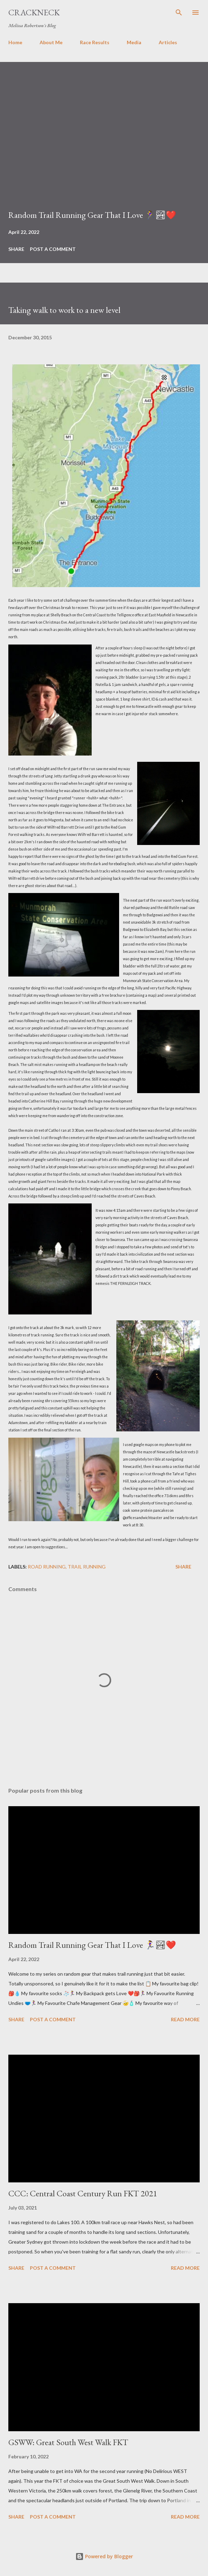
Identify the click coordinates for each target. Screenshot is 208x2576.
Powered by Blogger (104, 2556)
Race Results (94, 42)
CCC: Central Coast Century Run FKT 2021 (82, 2193)
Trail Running (87, 1567)
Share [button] (16, 249)
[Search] (179, 12)
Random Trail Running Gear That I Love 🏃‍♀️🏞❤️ (92, 215)
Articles (168, 42)
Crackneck (34, 12)
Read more (185, 2019)
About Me (51, 42)
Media (134, 42)
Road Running (47, 1567)
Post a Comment (53, 249)
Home (15, 42)
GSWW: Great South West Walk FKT (68, 2442)
